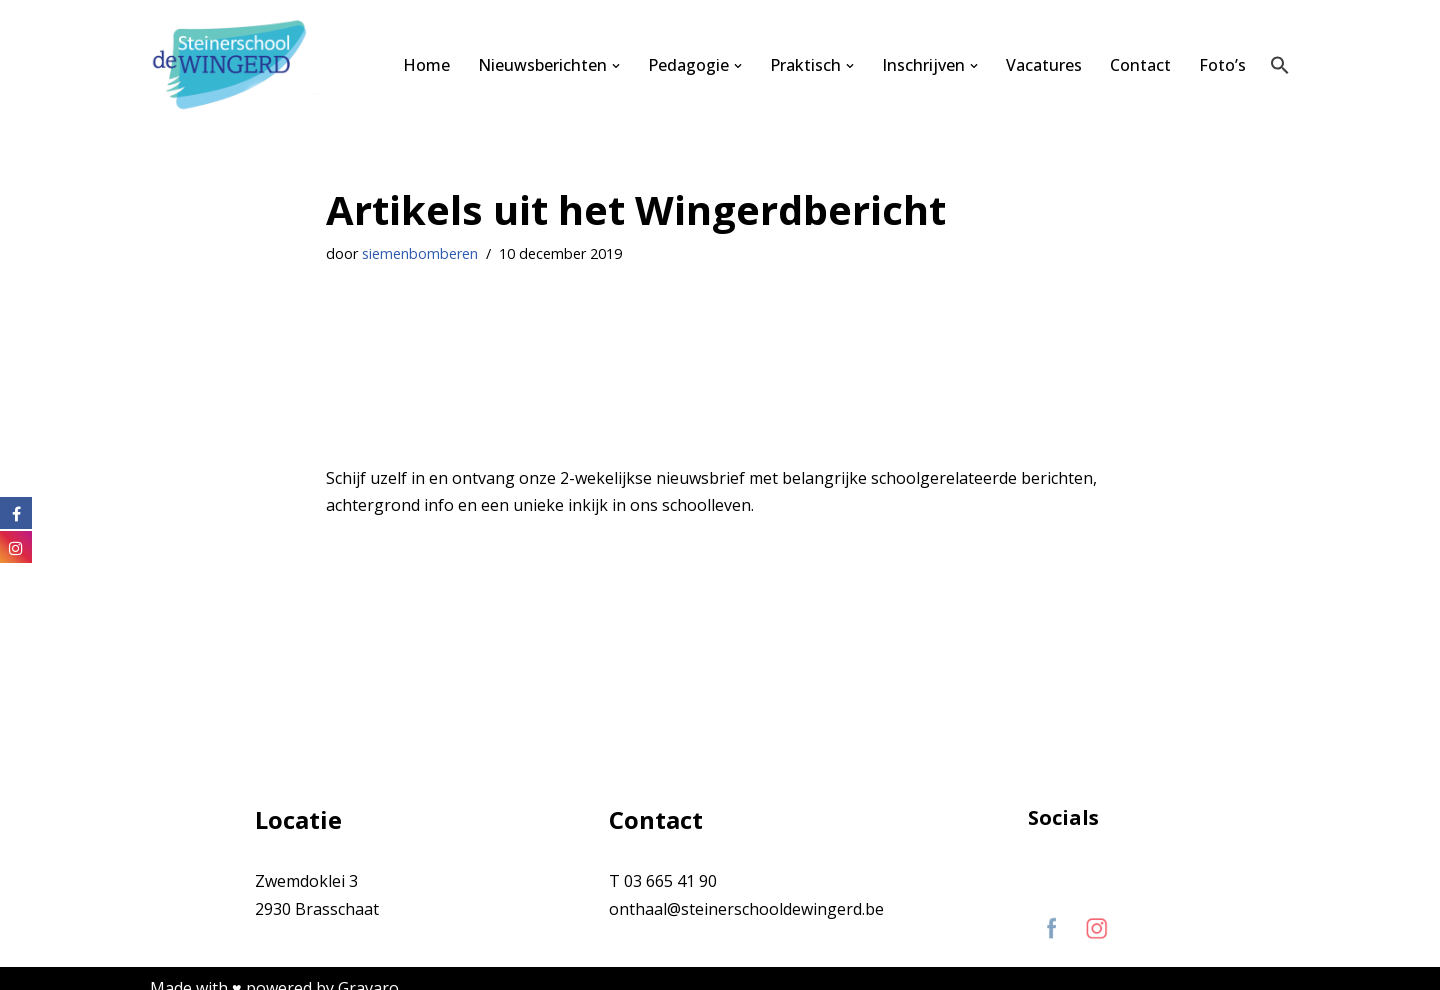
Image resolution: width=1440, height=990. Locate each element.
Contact (1140, 65)
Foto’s (1222, 65)
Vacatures (1044, 65)
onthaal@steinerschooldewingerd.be (746, 909)
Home (426, 65)
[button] (616, 66)
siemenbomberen (420, 253)
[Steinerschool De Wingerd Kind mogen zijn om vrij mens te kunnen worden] (235, 65)
